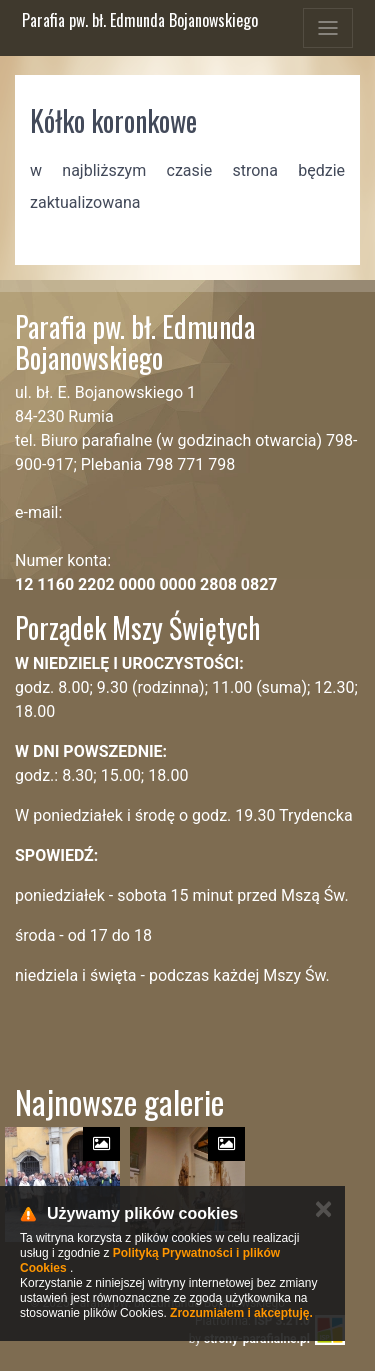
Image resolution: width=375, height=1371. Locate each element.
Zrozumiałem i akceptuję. (241, 1313)
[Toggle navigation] (328, 28)
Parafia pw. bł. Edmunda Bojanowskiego (140, 20)
